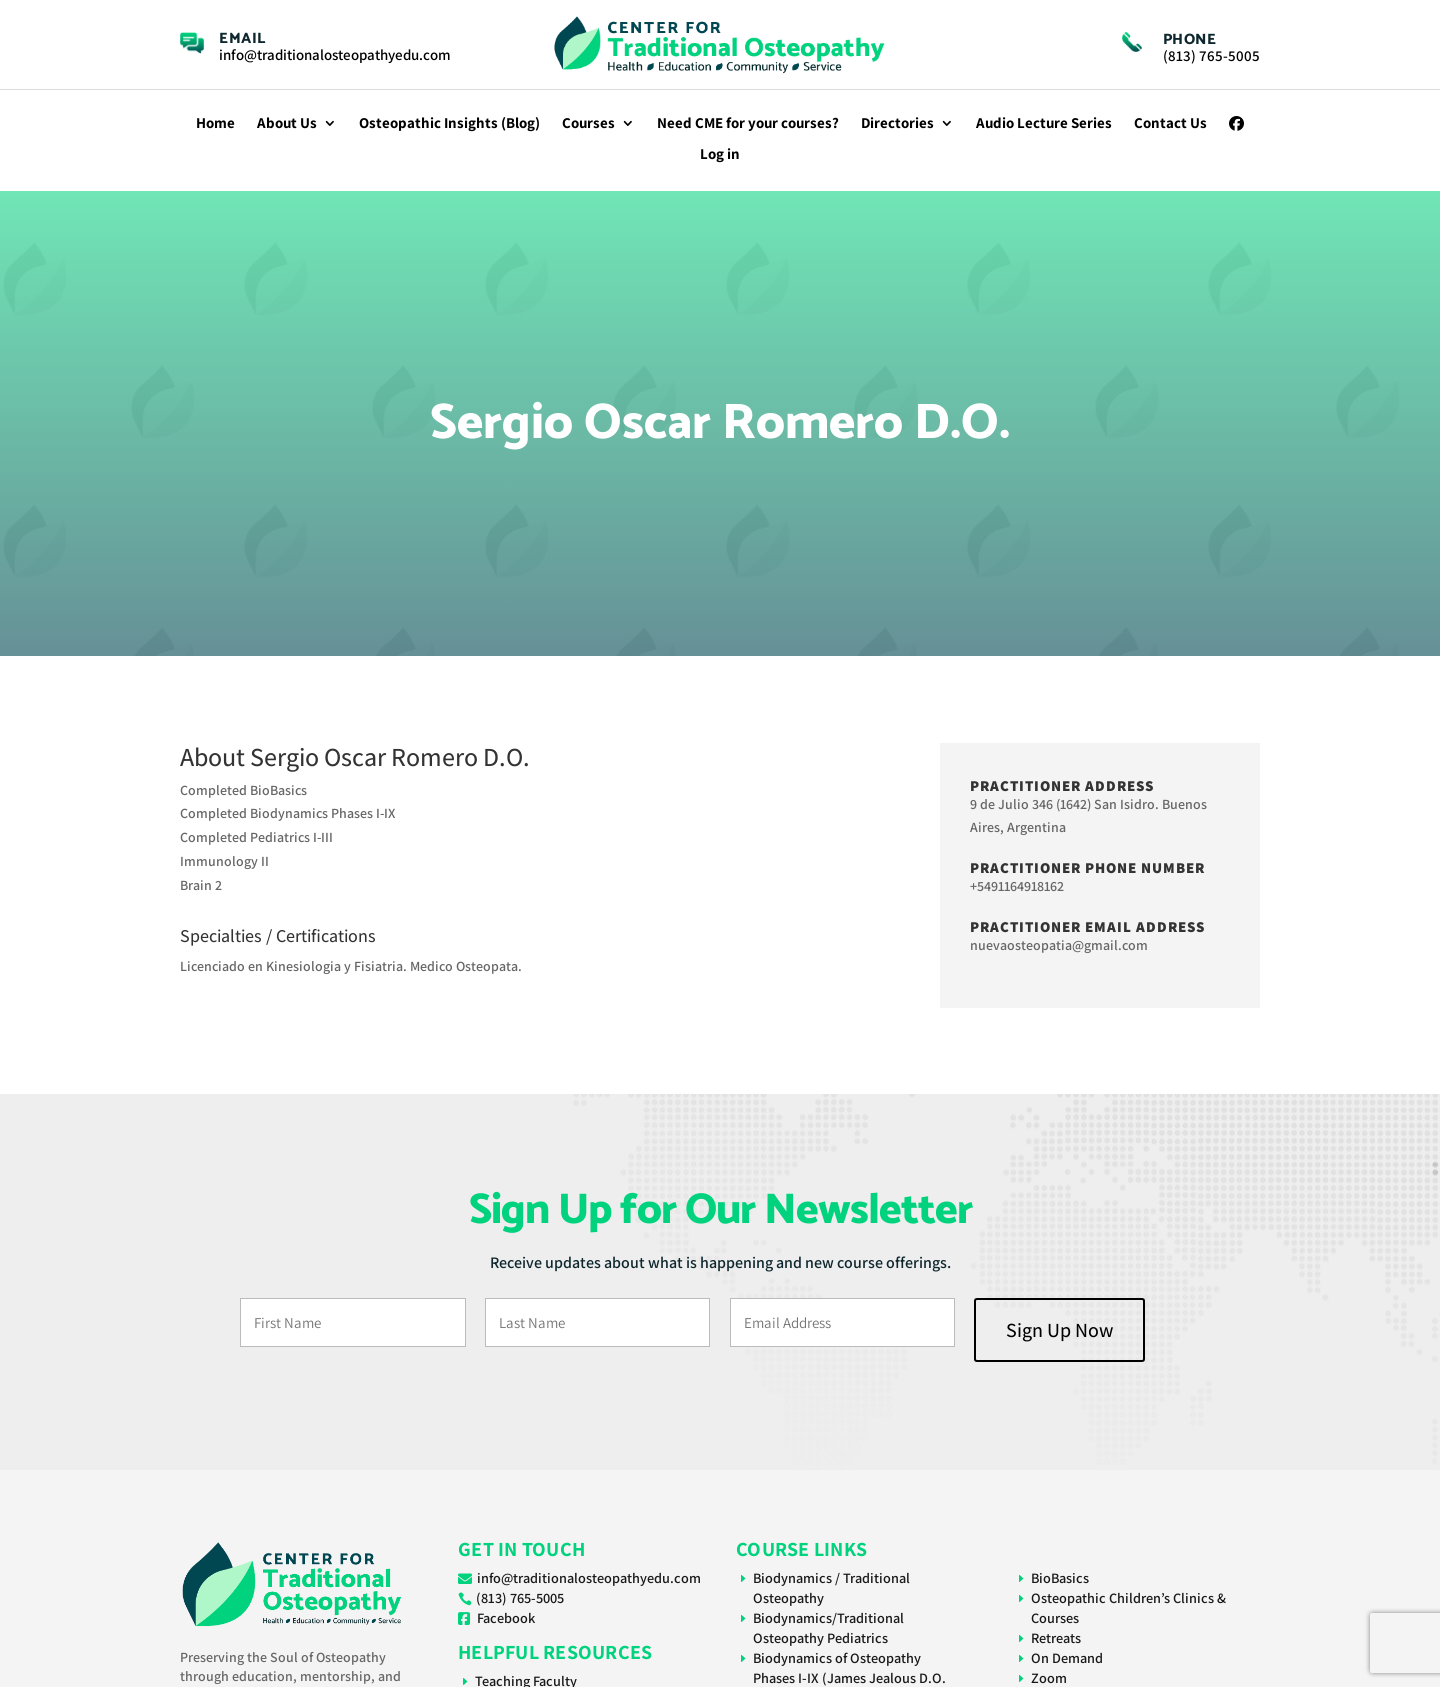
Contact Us (1170, 124)
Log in (720, 155)
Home (215, 124)
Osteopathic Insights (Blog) (449, 124)
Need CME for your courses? (748, 124)
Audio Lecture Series (1044, 124)
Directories (897, 124)
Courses (588, 124)
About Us (287, 124)
